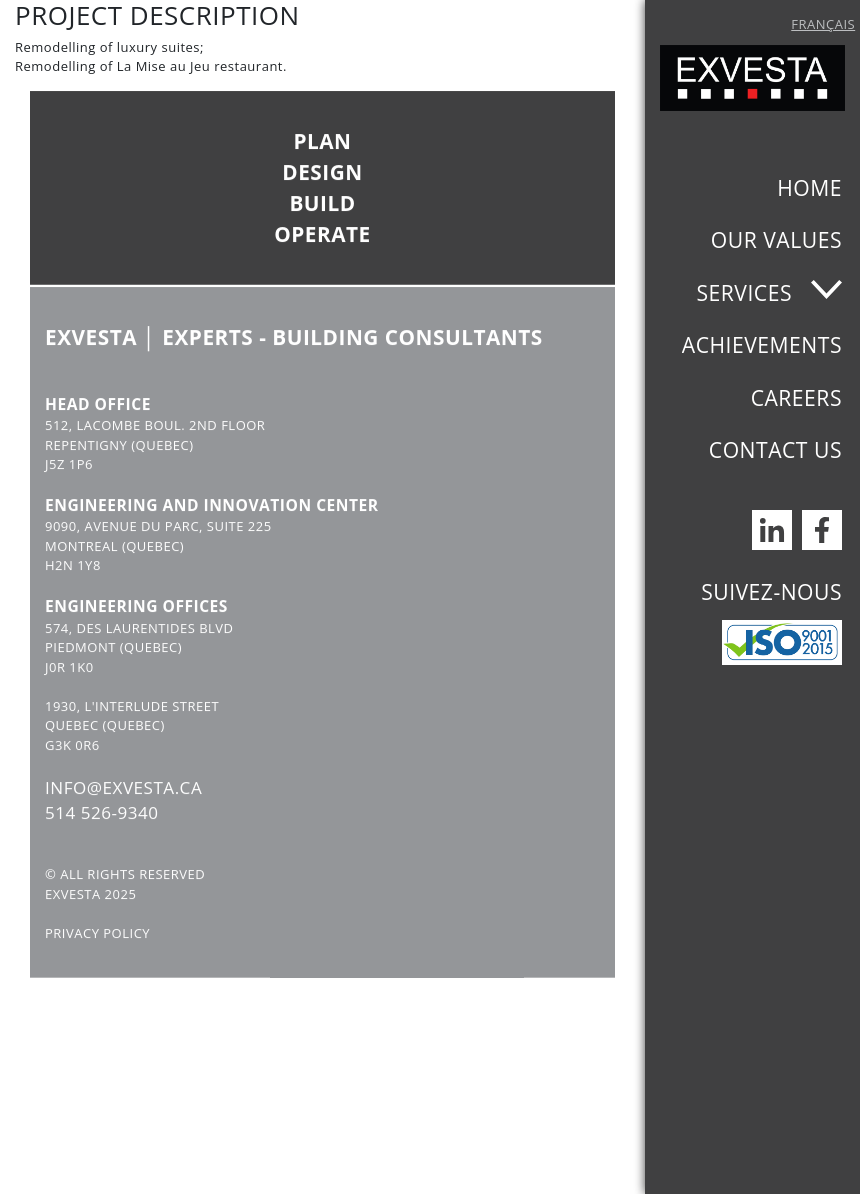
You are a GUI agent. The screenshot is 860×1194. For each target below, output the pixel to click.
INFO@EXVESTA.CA (123, 811)
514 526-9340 (102, 837)
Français (823, 24)
